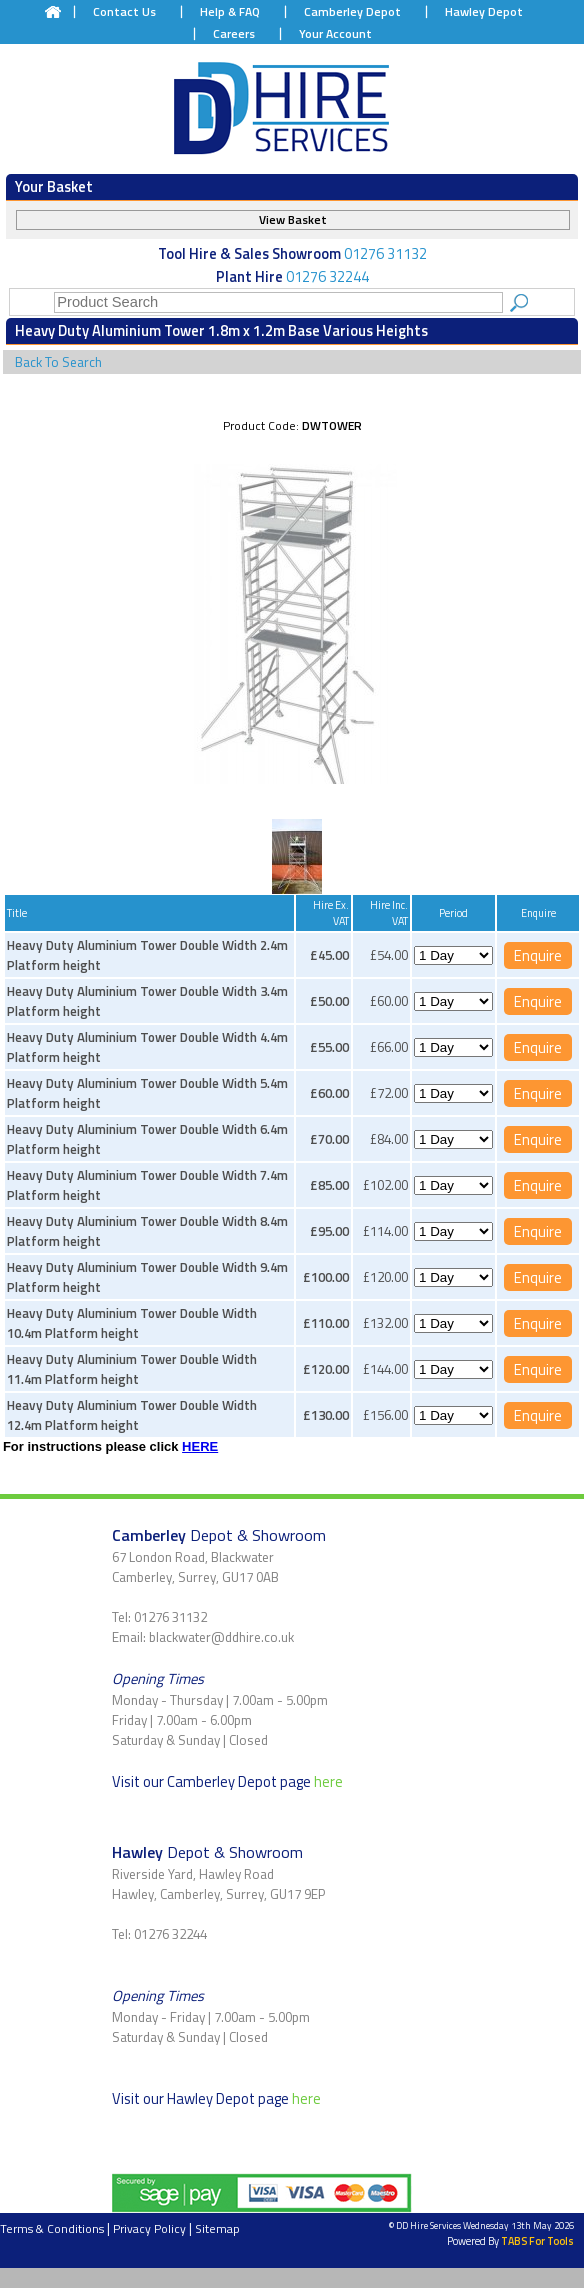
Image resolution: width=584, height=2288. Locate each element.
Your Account (335, 33)
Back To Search (58, 362)
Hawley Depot (484, 11)
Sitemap (217, 2228)
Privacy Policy (149, 2228)
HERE (200, 1446)
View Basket (293, 219)
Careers (234, 33)
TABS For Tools (537, 2241)
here (328, 1781)
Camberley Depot (352, 11)
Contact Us (124, 11)
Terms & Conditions (52, 2228)
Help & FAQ (230, 11)
